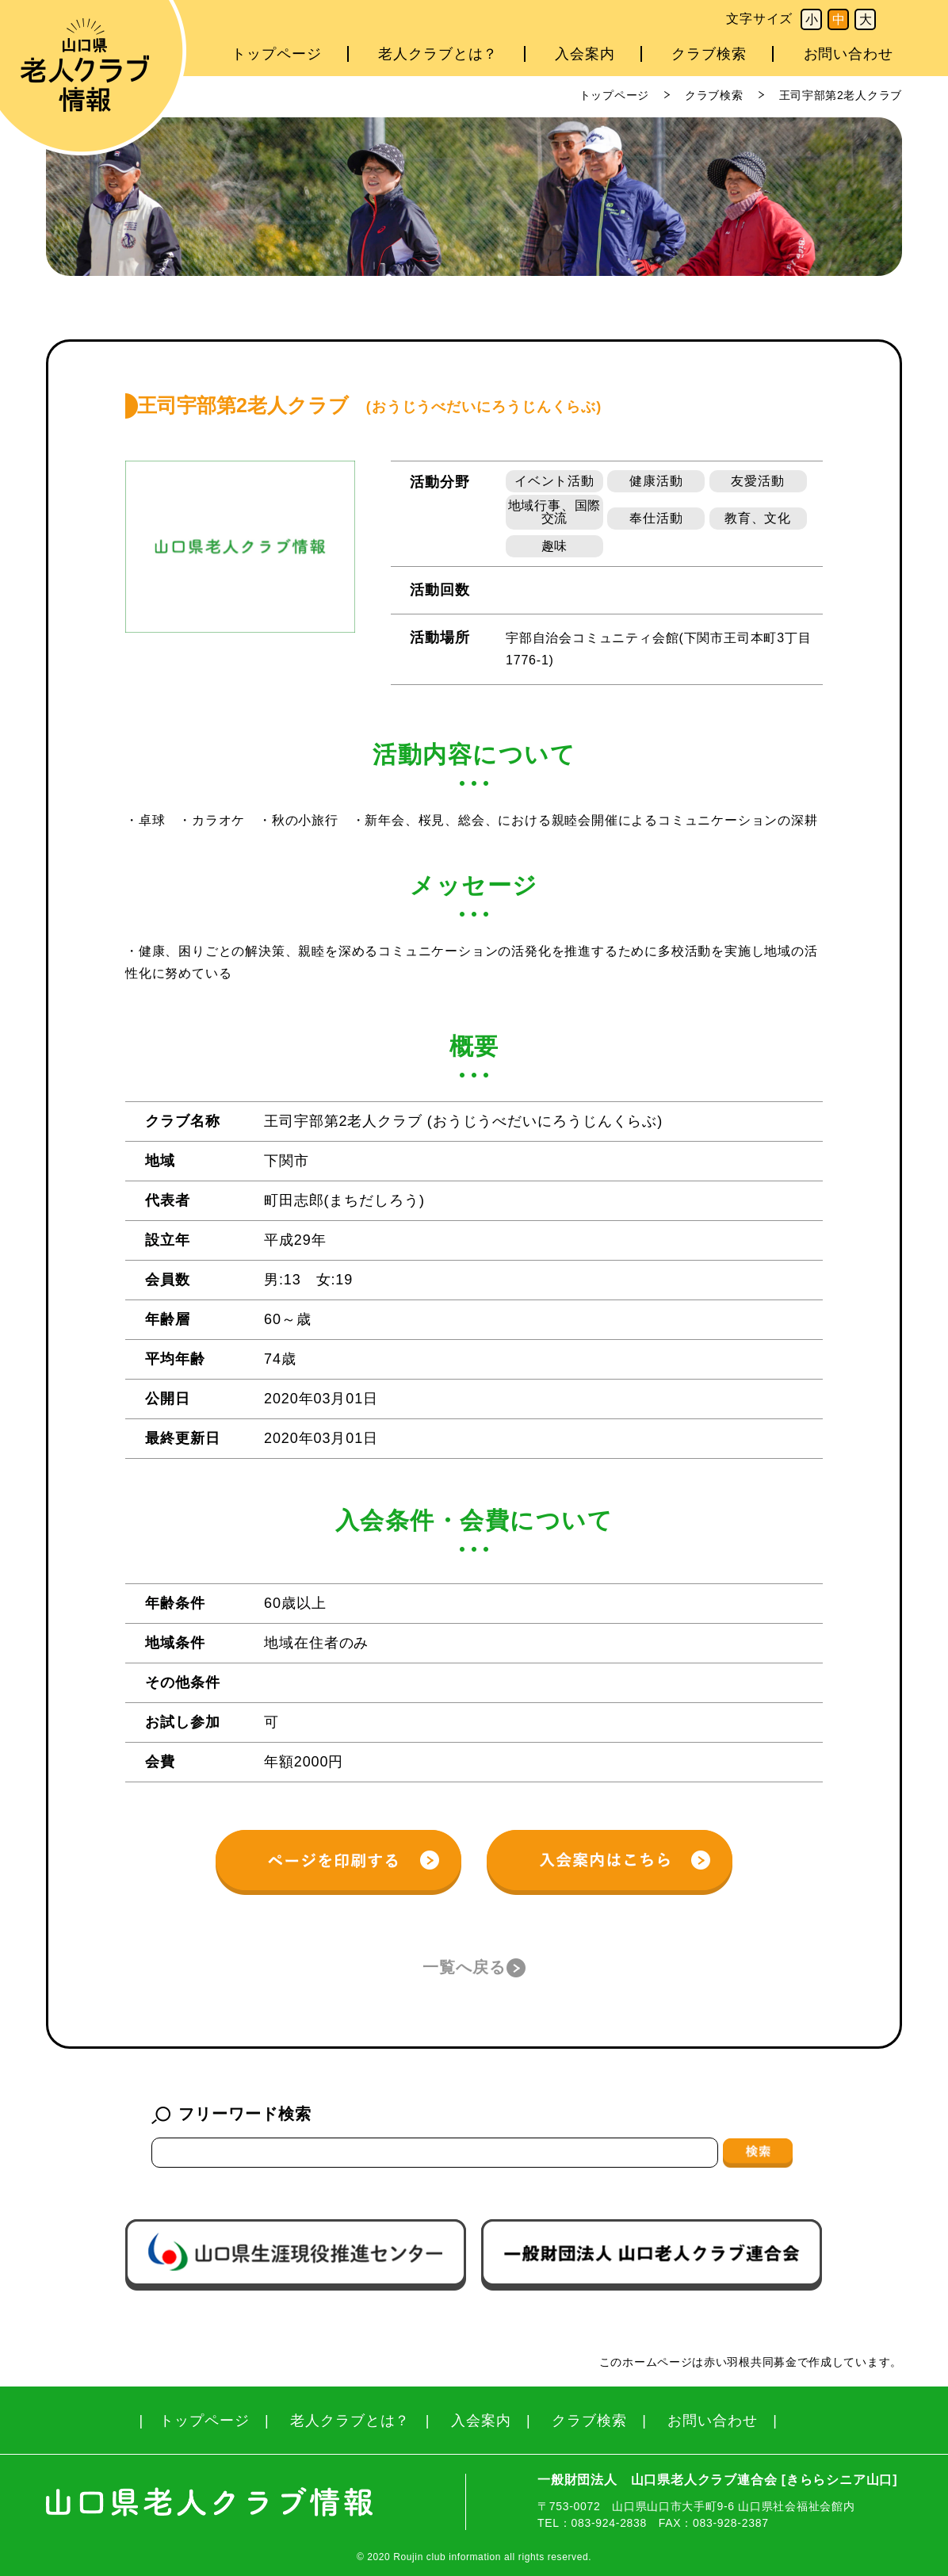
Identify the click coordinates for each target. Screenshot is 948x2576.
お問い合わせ (848, 54)
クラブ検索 (709, 54)
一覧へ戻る (464, 1967)
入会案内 (585, 54)
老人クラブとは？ (438, 54)
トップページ (276, 54)
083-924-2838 (609, 2523)
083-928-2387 (731, 2523)
